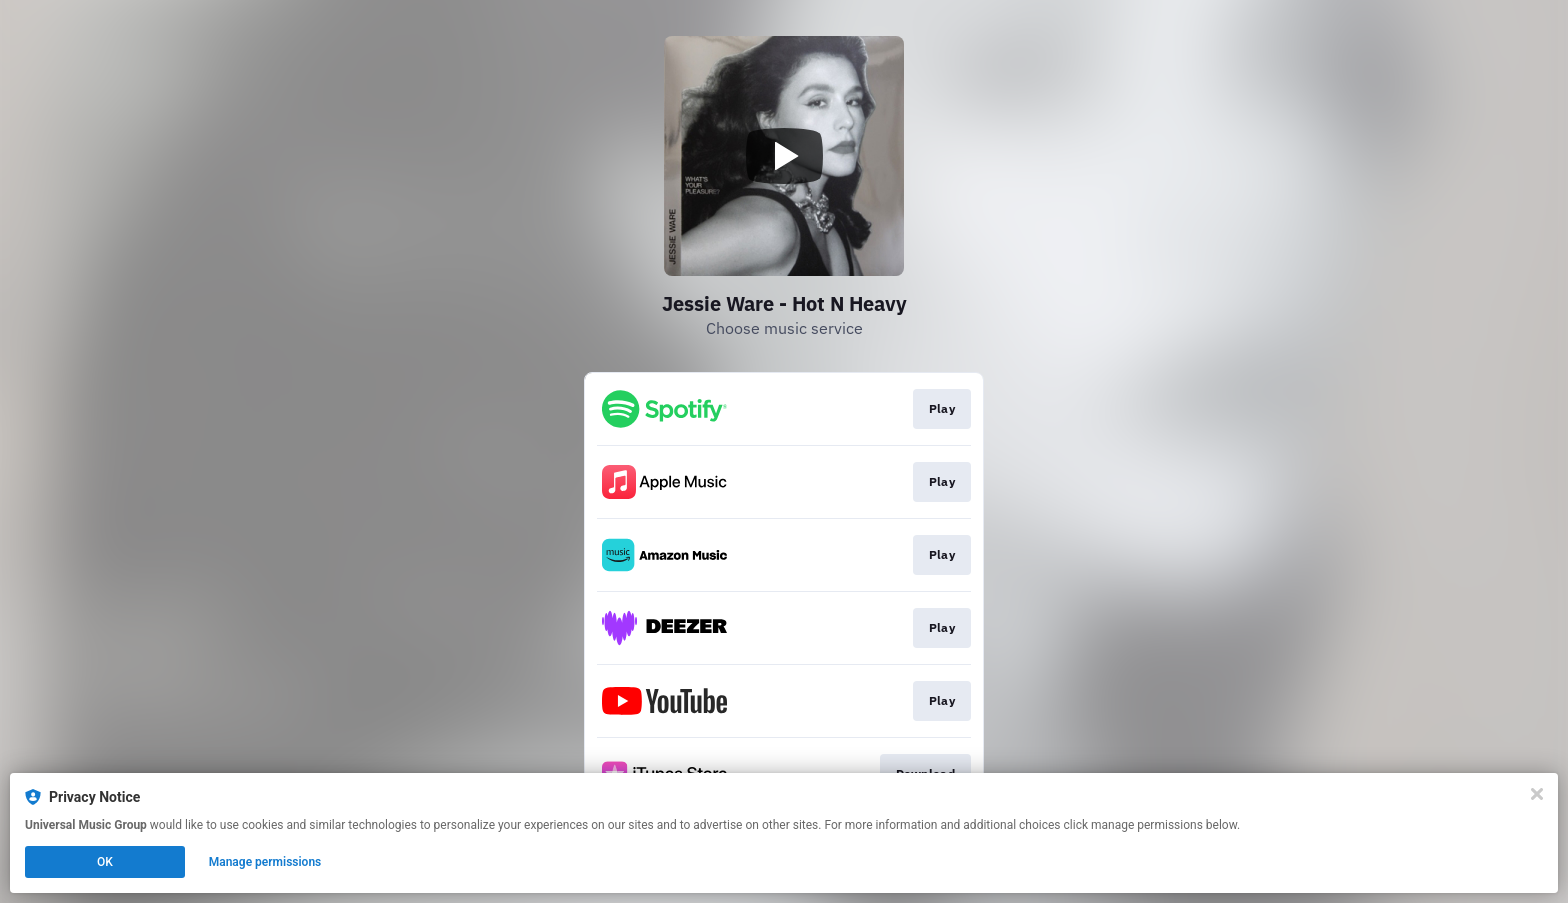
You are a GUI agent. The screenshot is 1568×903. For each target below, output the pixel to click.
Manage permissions (265, 862)
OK (105, 862)
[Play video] (784, 156)
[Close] (1537, 794)
